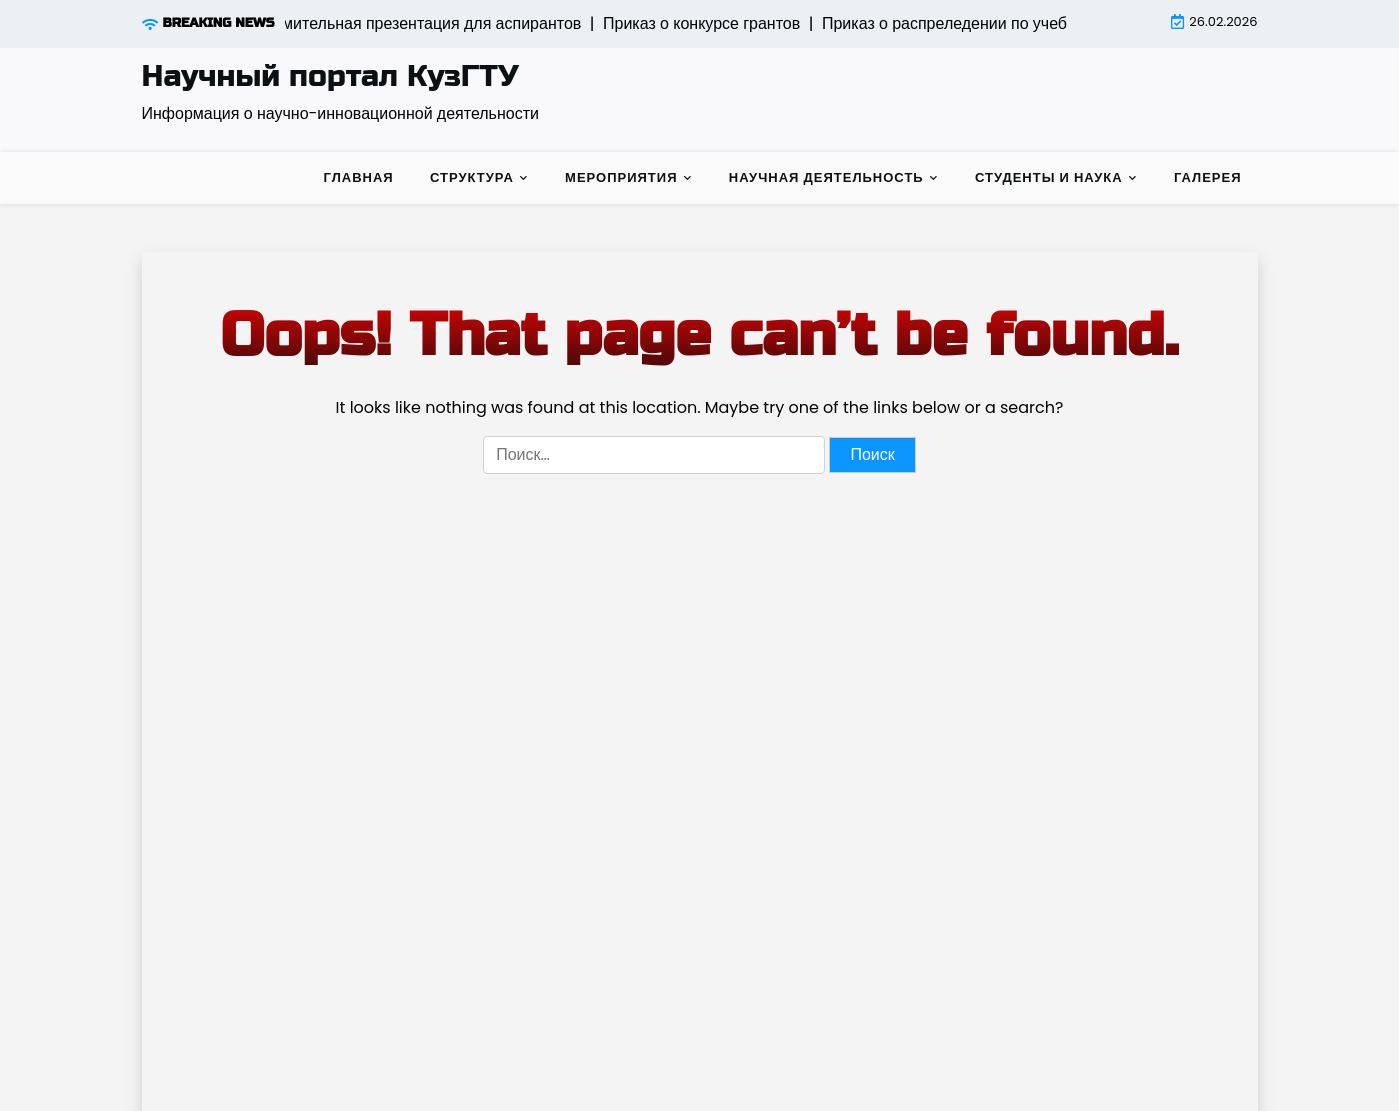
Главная (359, 177)
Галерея (1208, 177)
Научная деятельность (826, 177)
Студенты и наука (1049, 177)
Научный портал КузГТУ (330, 76)
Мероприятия (621, 177)
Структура (472, 177)
